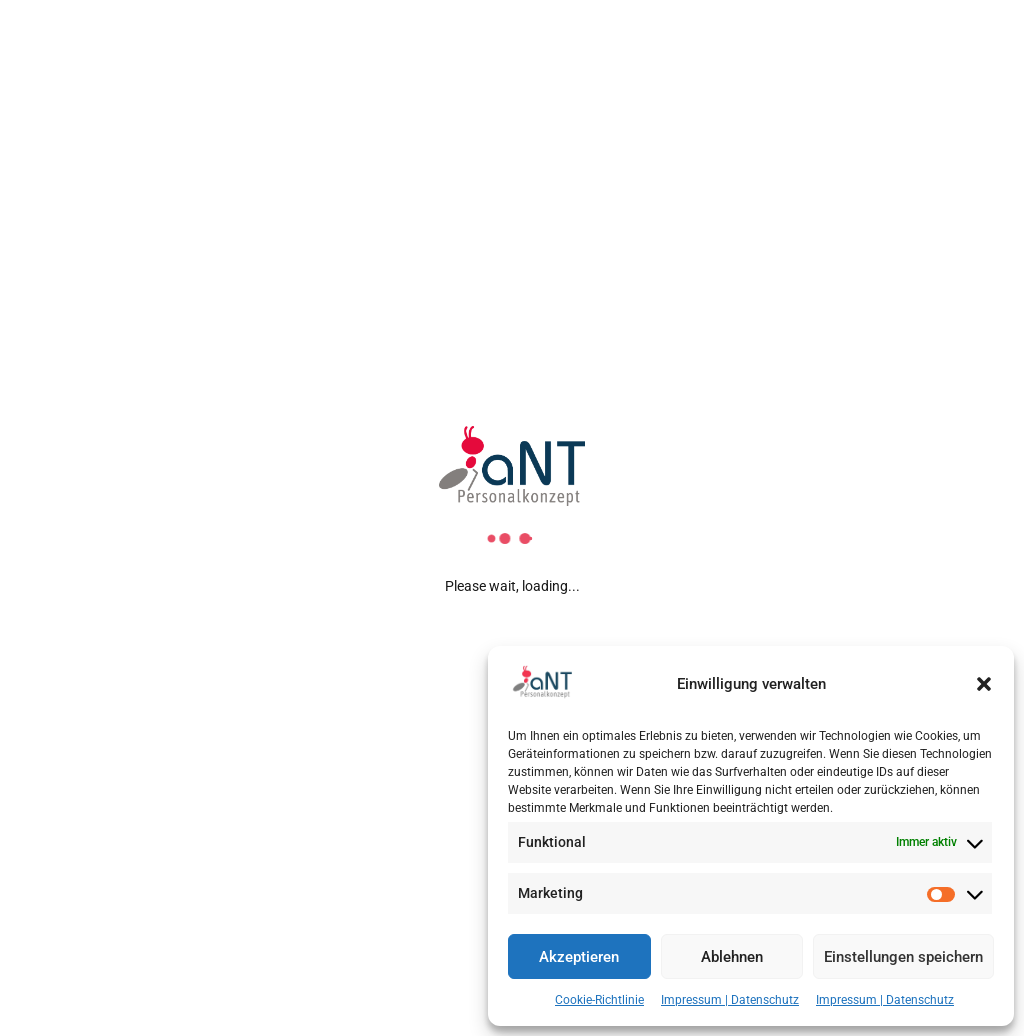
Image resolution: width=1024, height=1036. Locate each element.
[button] (984, 684)
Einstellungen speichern (903, 957)
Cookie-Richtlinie (599, 1000)
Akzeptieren (579, 957)
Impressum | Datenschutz (730, 1000)
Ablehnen (732, 957)
